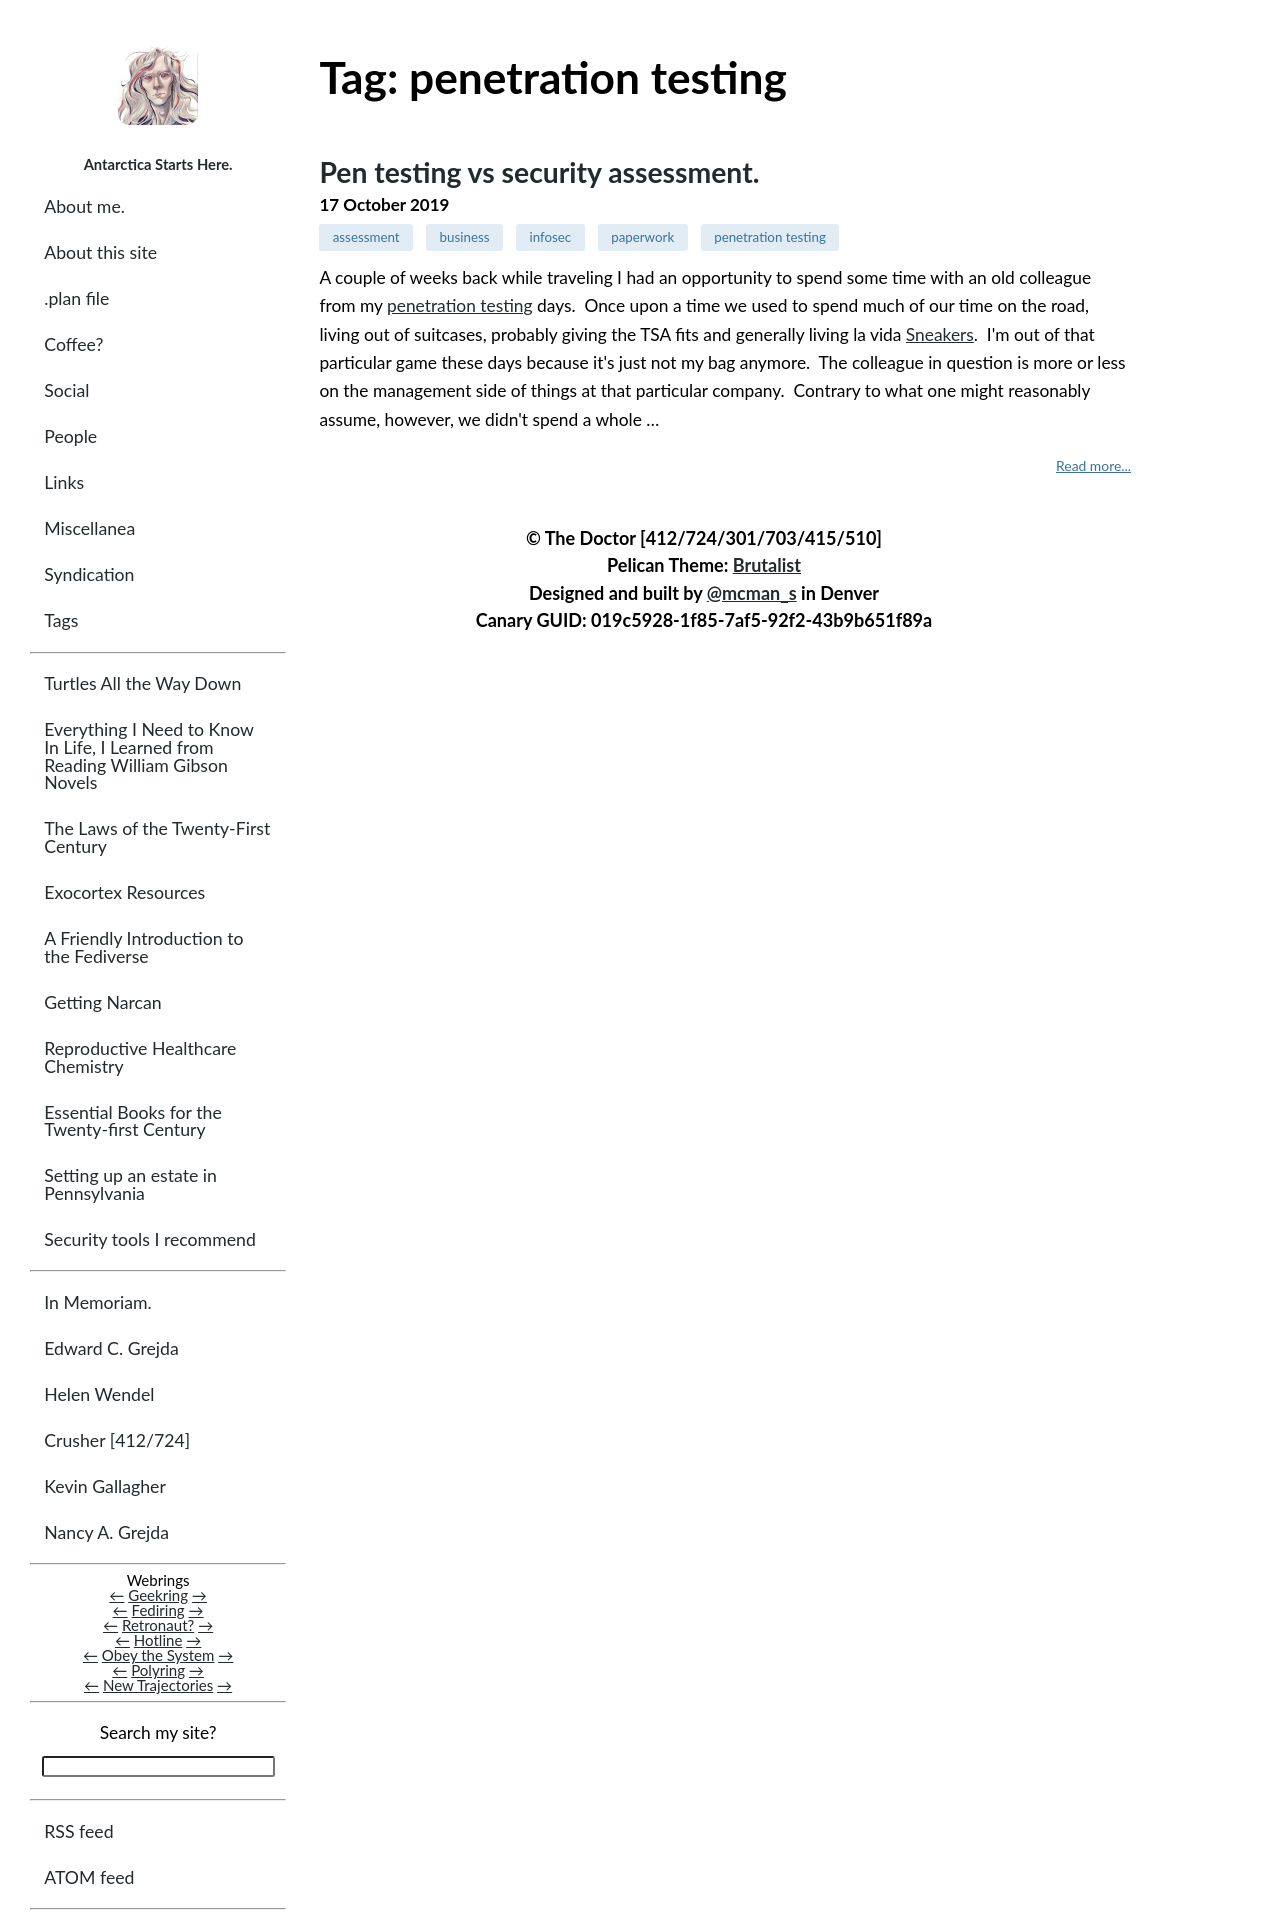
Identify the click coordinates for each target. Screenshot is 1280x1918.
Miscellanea (89, 529)
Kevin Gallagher (105, 1487)
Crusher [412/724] (117, 1441)
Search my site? (158, 1733)
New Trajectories (158, 1686)
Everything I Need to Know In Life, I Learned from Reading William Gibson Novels (148, 757)
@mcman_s (752, 593)
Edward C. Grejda (111, 1348)
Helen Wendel (99, 1394)
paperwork (642, 237)
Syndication (89, 575)
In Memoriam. (97, 1302)
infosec (550, 237)
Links (64, 483)
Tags (61, 621)
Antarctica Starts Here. (158, 164)
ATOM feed (89, 1877)
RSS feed (78, 1831)
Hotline (158, 1641)
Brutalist (767, 565)
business (465, 237)
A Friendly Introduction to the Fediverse (143, 948)
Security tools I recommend (150, 1239)
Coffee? (73, 345)
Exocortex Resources (124, 893)
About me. (84, 206)
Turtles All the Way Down (142, 684)
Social (66, 391)
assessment (366, 237)
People (70, 437)
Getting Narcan (102, 1002)
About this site (100, 252)
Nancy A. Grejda (106, 1533)
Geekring (158, 1595)
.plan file (76, 298)
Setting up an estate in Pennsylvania (130, 1185)
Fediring (158, 1611)
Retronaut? (158, 1626)
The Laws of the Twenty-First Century (157, 838)
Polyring (158, 1671)
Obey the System (158, 1656)
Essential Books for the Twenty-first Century (132, 1121)
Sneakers (940, 334)
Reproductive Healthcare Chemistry (140, 1057)
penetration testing (770, 237)
